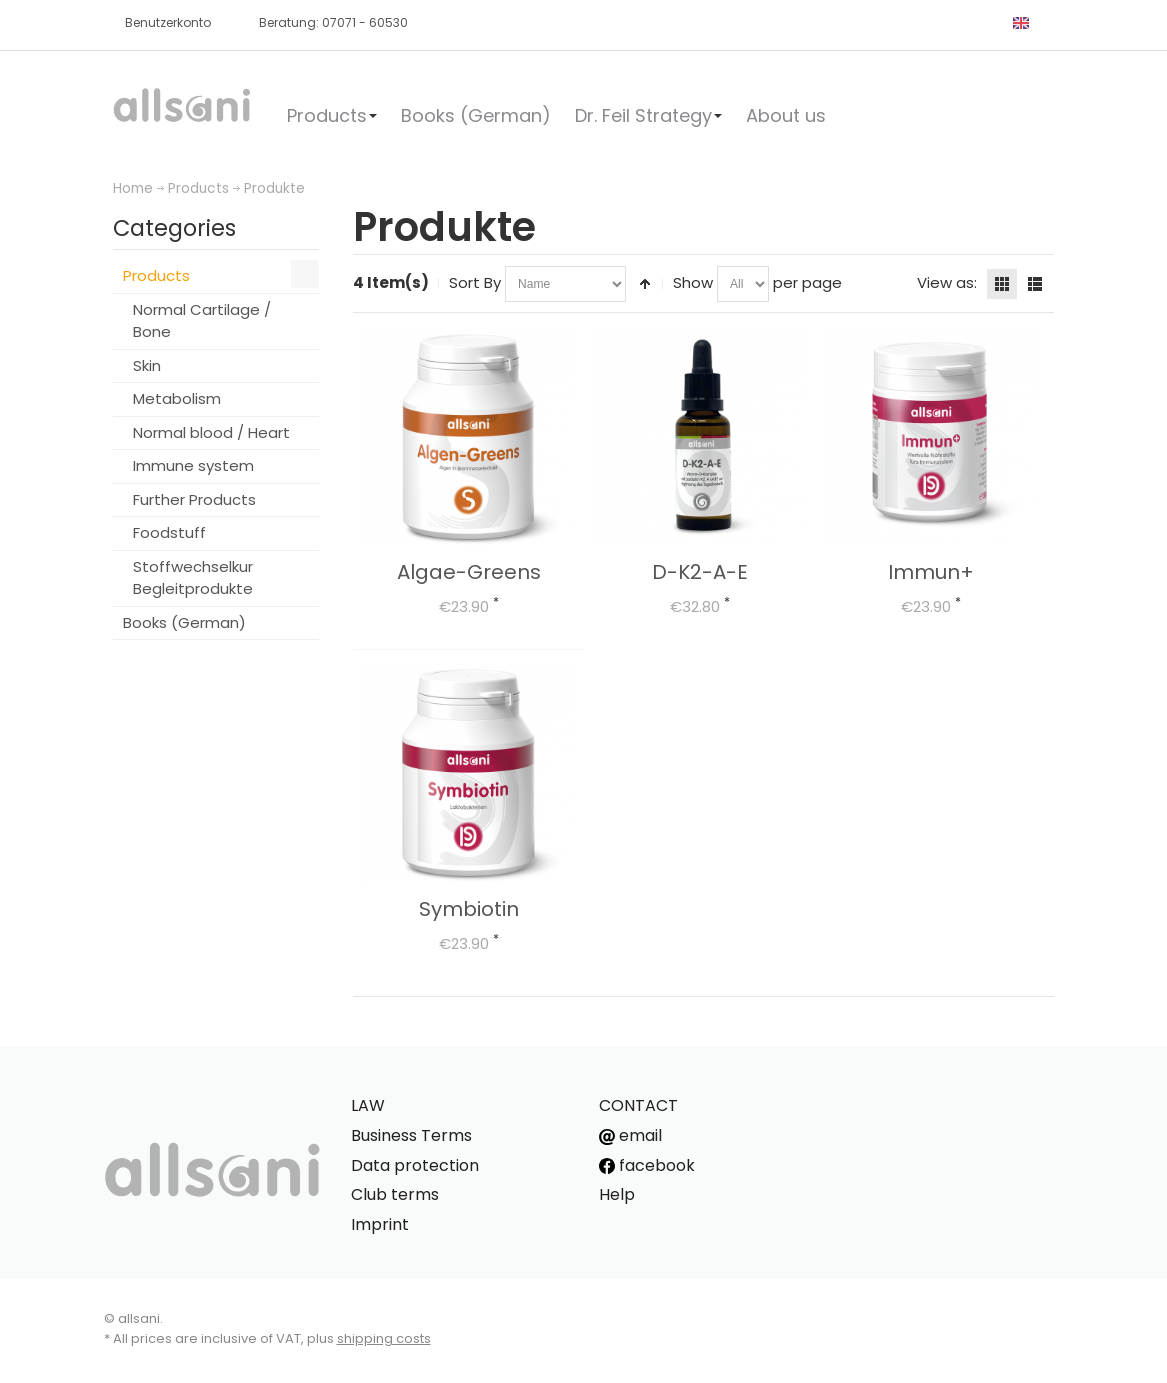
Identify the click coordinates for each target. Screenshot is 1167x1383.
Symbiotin (469, 909)
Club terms (395, 1194)
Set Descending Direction (645, 284)
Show (693, 282)
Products (198, 188)
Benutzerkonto (168, 22)
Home (133, 188)
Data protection (415, 1165)
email (630, 1135)
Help (617, 1194)
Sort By (475, 282)
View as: (947, 282)
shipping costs (384, 1338)
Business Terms (411, 1135)
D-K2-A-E (700, 572)
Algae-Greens (469, 572)
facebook (647, 1165)
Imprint (380, 1224)
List (1035, 284)
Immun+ (931, 572)
